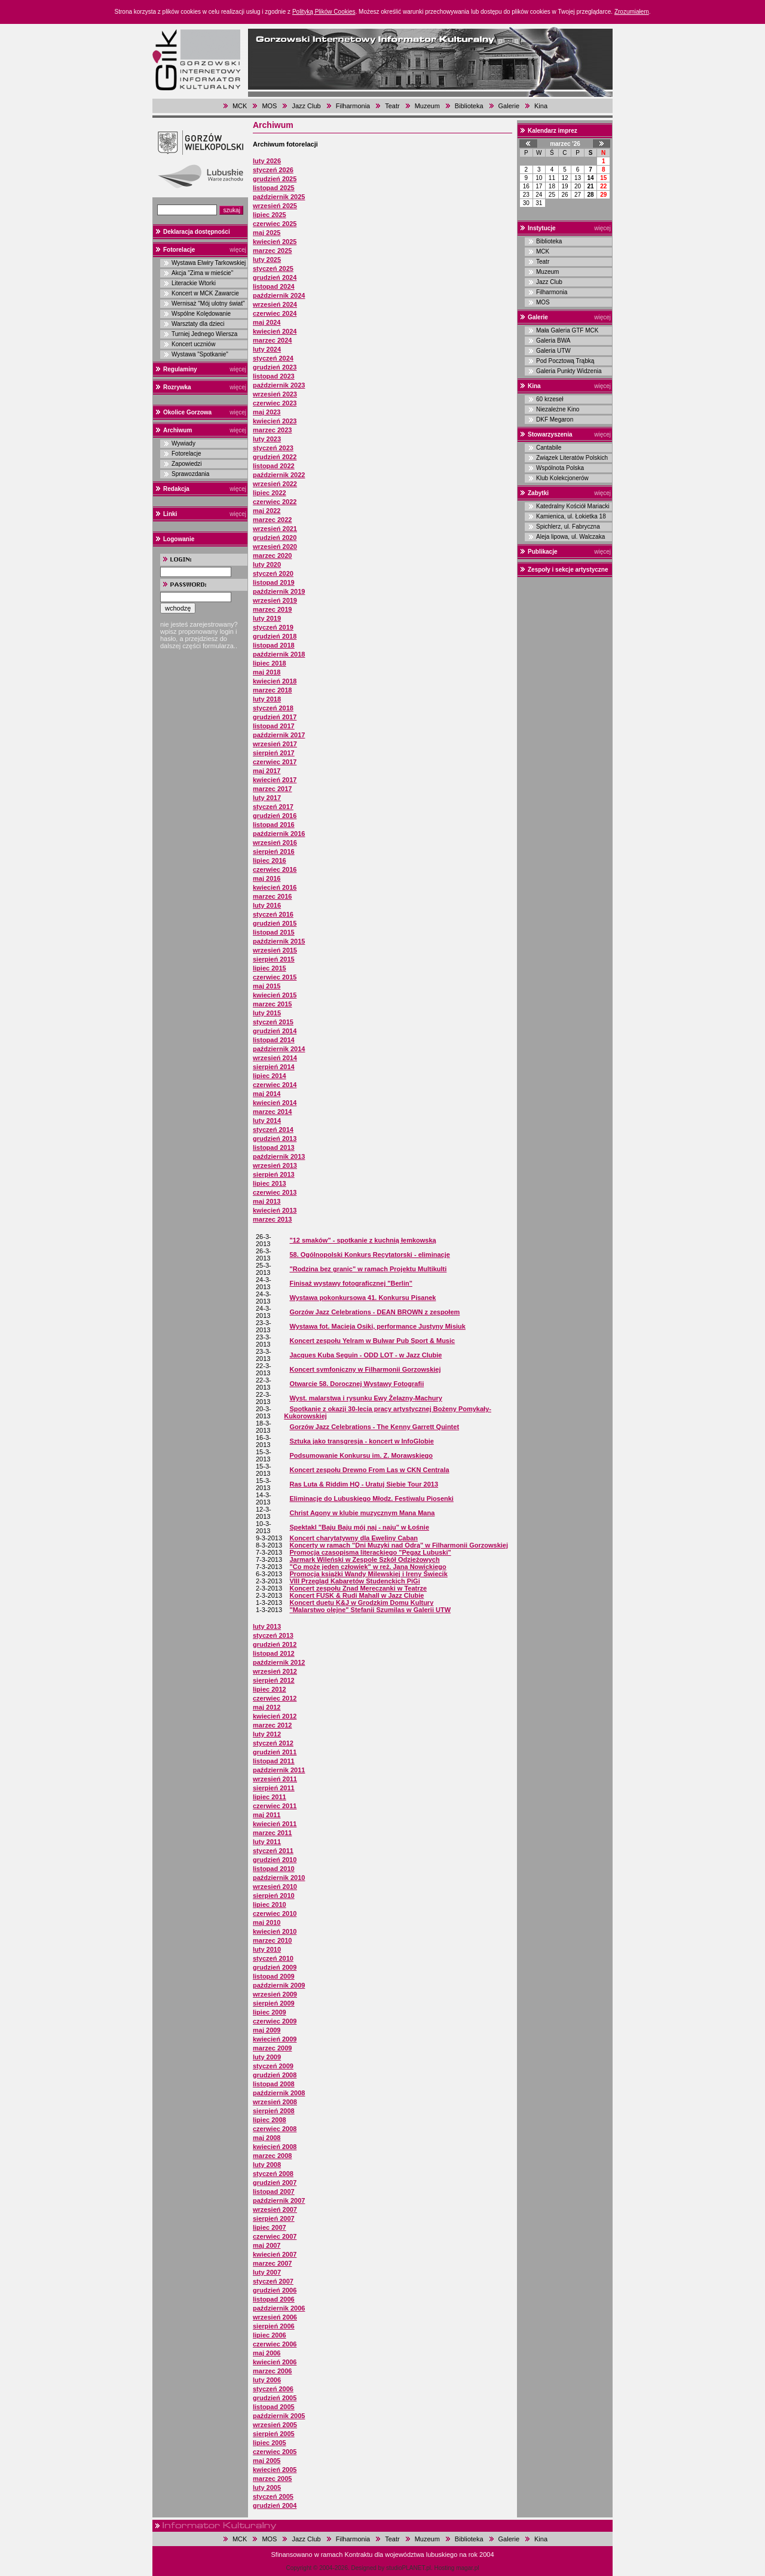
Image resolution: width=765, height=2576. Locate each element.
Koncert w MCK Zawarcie (205, 293)
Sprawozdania (190, 474)
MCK (239, 105)
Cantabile (548, 447)
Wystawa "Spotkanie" (200, 354)
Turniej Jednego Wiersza (204, 334)
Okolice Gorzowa (187, 412)
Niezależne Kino (557, 409)
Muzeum (427, 105)
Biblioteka (469, 105)
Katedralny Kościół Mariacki (573, 506)
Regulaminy (180, 369)
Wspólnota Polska (560, 468)
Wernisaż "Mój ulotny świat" (208, 303)
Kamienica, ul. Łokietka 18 (571, 516)
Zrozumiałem (631, 11)
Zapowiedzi (187, 463)
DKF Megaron (554, 419)
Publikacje (542, 551)
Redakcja (176, 489)
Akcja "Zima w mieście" (202, 273)
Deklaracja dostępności (196, 231)
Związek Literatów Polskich (572, 457)
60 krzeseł (550, 399)
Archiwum (177, 430)
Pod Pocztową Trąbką (565, 361)
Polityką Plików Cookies (324, 11)
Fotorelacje (179, 249)
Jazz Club (306, 105)
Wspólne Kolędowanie (201, 313)
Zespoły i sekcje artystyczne (568, 569)
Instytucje (542, 228)
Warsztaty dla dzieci (198, 324)
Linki (170, 514)
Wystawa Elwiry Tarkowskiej (209, 263)
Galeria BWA (553, 340)
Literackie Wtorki (194, 283)
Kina (540, 105)
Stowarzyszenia (550, 434)
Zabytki (538, 493)
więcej (238, 249)
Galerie (508, 105)
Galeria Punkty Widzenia (569, 371)
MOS (269, 105)
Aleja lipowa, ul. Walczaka (570, 536)
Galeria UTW (553, 350)
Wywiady (183, 443)
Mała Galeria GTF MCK (567, 330)
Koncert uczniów (193, 344)
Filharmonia (353, 105)
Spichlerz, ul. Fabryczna (568, 526)
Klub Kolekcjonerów (562, 478)
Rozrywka (177, 387)
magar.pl (467, 2568)
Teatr (392, 105)
